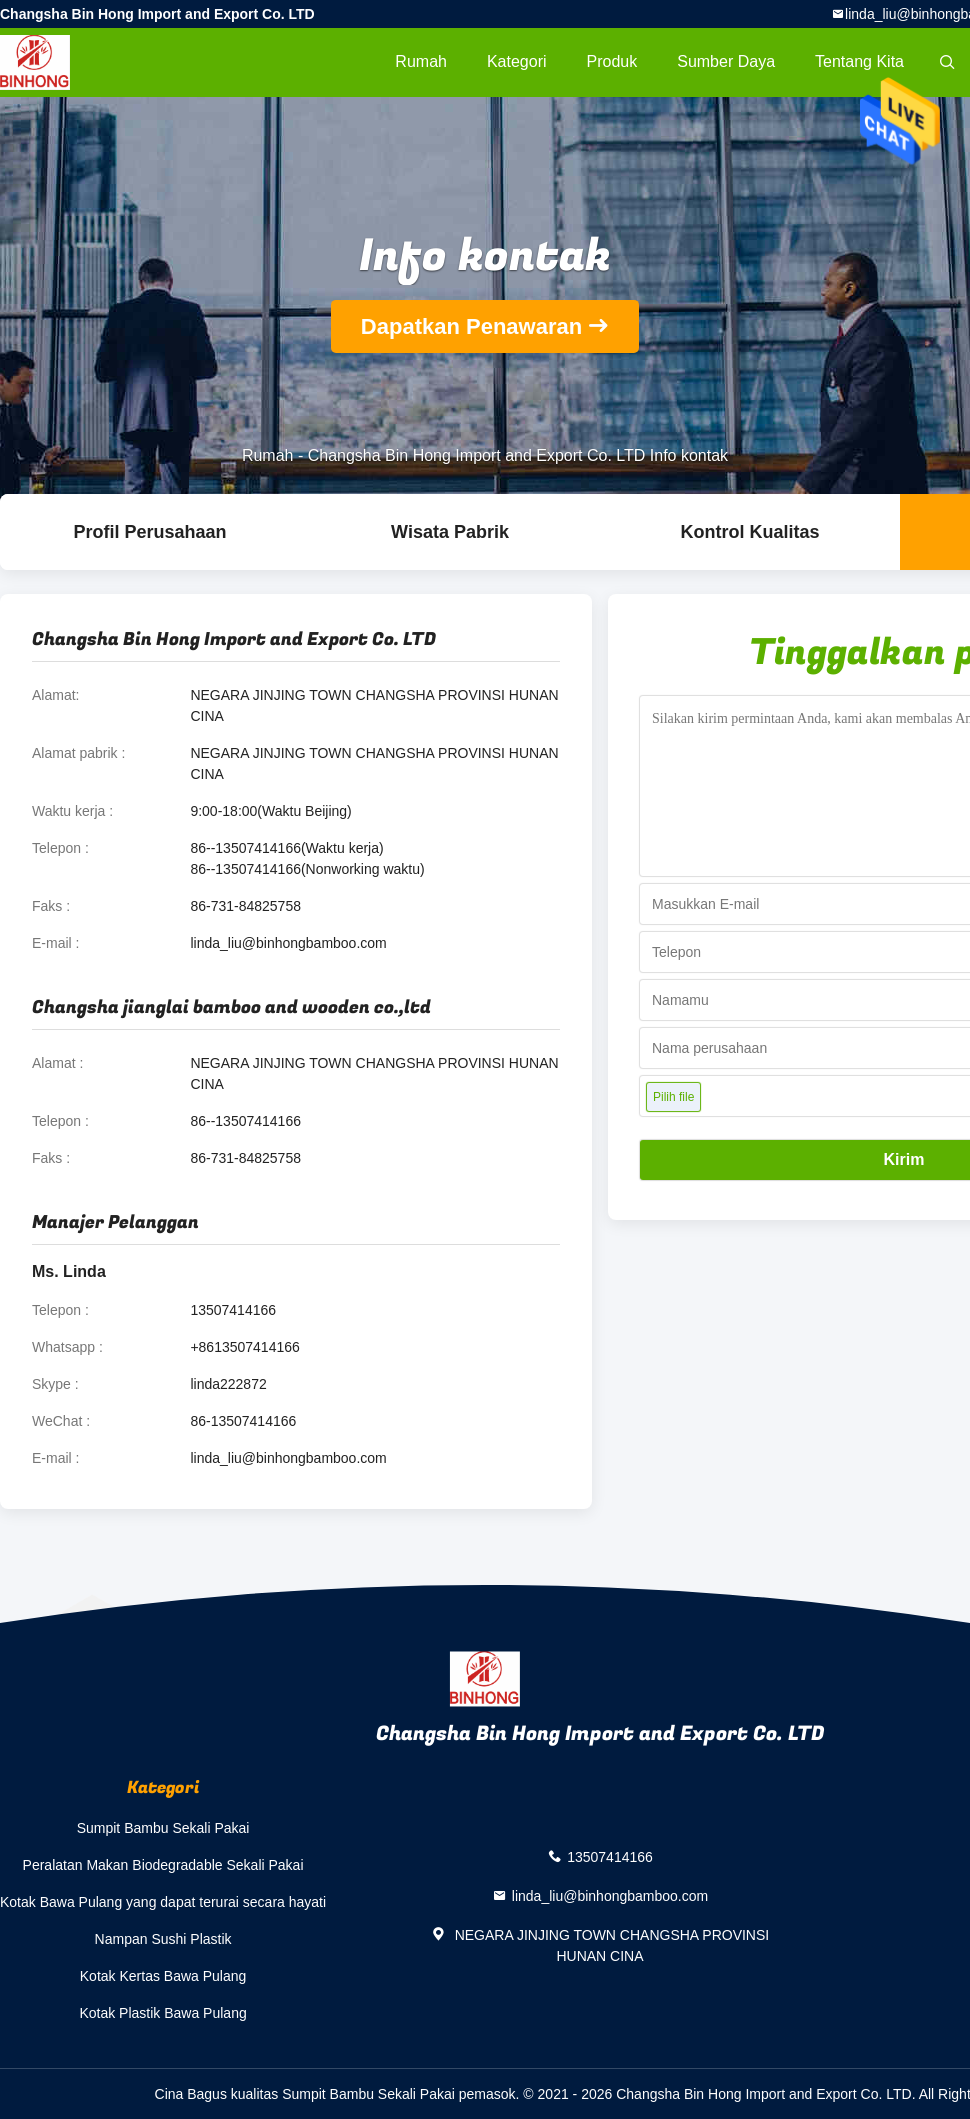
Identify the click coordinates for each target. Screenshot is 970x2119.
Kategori (517, 61)
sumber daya (726, 61)
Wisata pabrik (450, 532)
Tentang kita (859, 61)
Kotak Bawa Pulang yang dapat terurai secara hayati (163, 1902)
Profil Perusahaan (149, 532)
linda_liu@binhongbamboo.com (288, 943)
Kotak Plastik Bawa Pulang (162, 2013)
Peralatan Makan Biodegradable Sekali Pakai (163, 1865)
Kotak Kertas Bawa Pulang (163, 1976)
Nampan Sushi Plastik (163, 1939)
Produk (612, 61)
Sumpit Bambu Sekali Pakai (163, 1828)
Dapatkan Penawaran (471, 326)
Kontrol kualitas (749, 532)
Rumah (421, 61)
